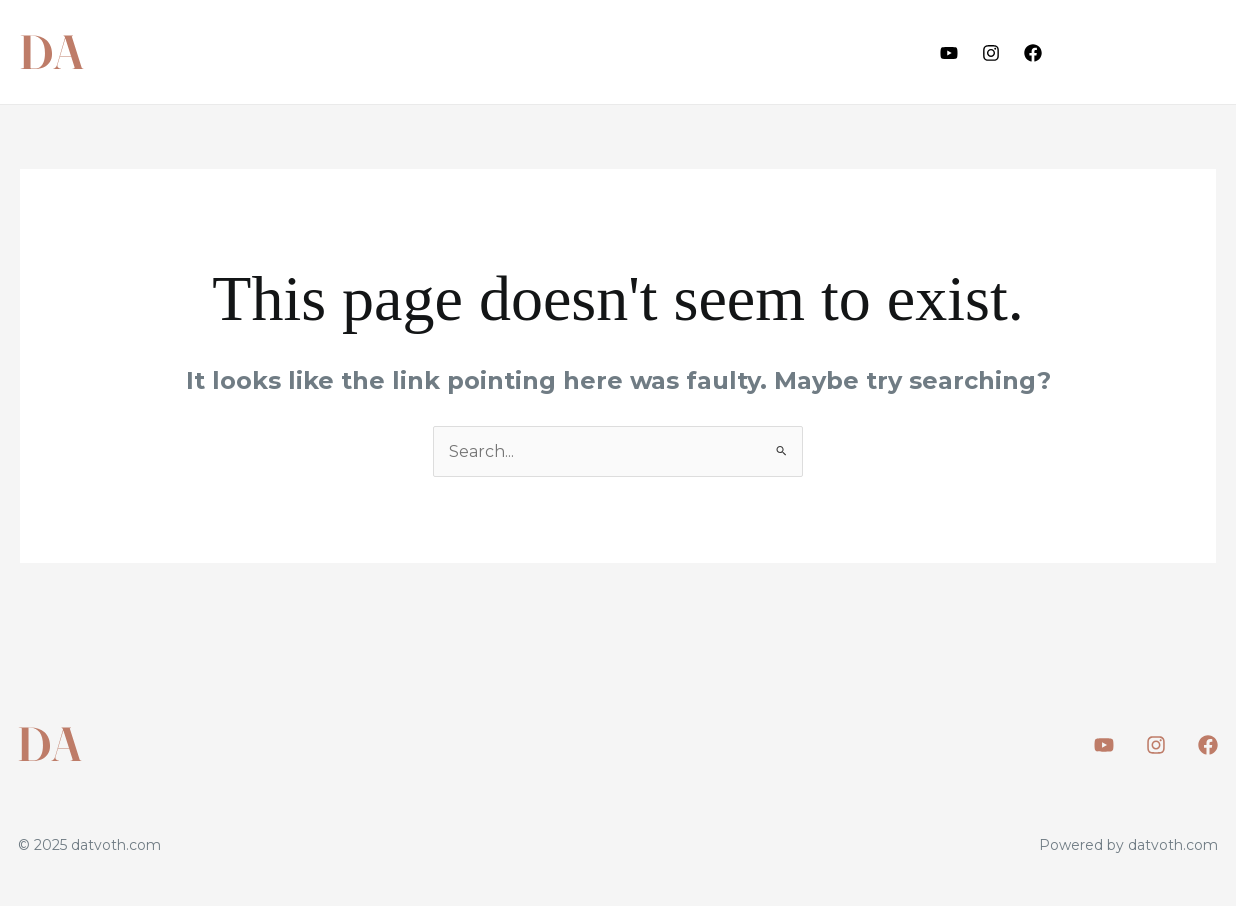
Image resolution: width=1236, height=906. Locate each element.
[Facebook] (1033, 53)
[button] (1147, 52)
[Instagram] (991, 53)
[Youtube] (949, 53)
